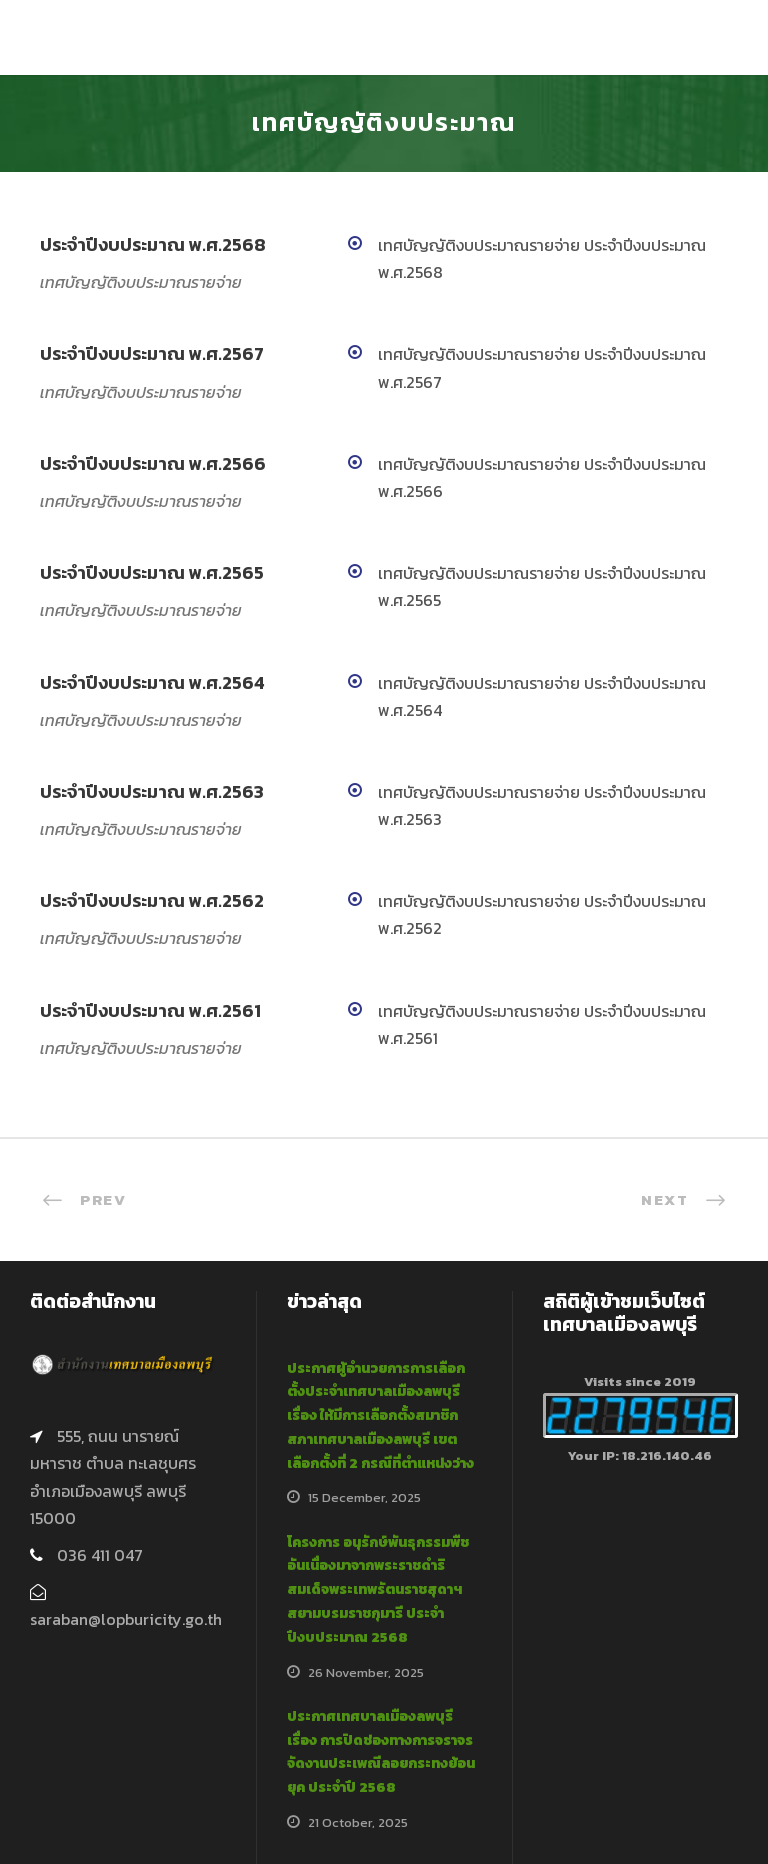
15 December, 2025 (364, 1497)
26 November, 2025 (366, 1672)
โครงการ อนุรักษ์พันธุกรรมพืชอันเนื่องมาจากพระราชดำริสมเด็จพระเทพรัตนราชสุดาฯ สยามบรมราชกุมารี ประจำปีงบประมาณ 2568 (378, 1590)
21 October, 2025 (358, 1822)
